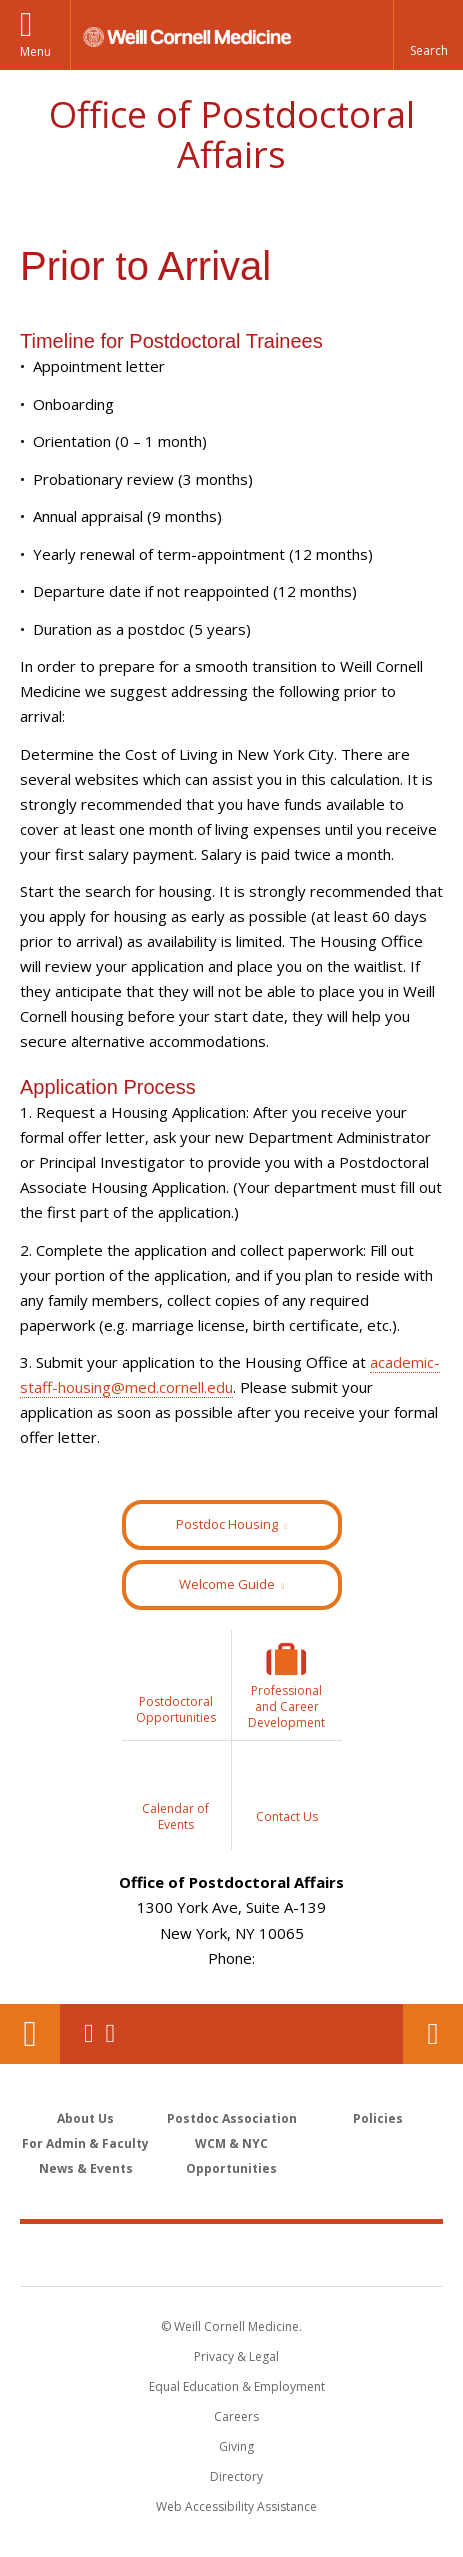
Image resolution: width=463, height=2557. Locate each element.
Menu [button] (35, 51)
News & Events (86, 2168)
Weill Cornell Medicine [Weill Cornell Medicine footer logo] (232, 2254)
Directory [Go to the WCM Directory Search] (236, 2476)
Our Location (30, 2034)
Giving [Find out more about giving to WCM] (236, 2446)
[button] (428, 35)
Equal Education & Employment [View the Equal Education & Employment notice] (237, 2386)
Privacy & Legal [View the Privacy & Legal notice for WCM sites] (236, 2356)
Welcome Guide (227, 1584)
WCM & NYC (231, 2143)
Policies (378, 2118)
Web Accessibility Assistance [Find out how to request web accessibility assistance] (236, 2506)
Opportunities (231, 2168)
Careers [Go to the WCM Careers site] (236, 2416)
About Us (85, 2118)
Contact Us (433, 2034)
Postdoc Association (232, 2118)
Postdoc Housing (227, 1524)
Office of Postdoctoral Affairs (232, 134)
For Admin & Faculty (85, 2143)
